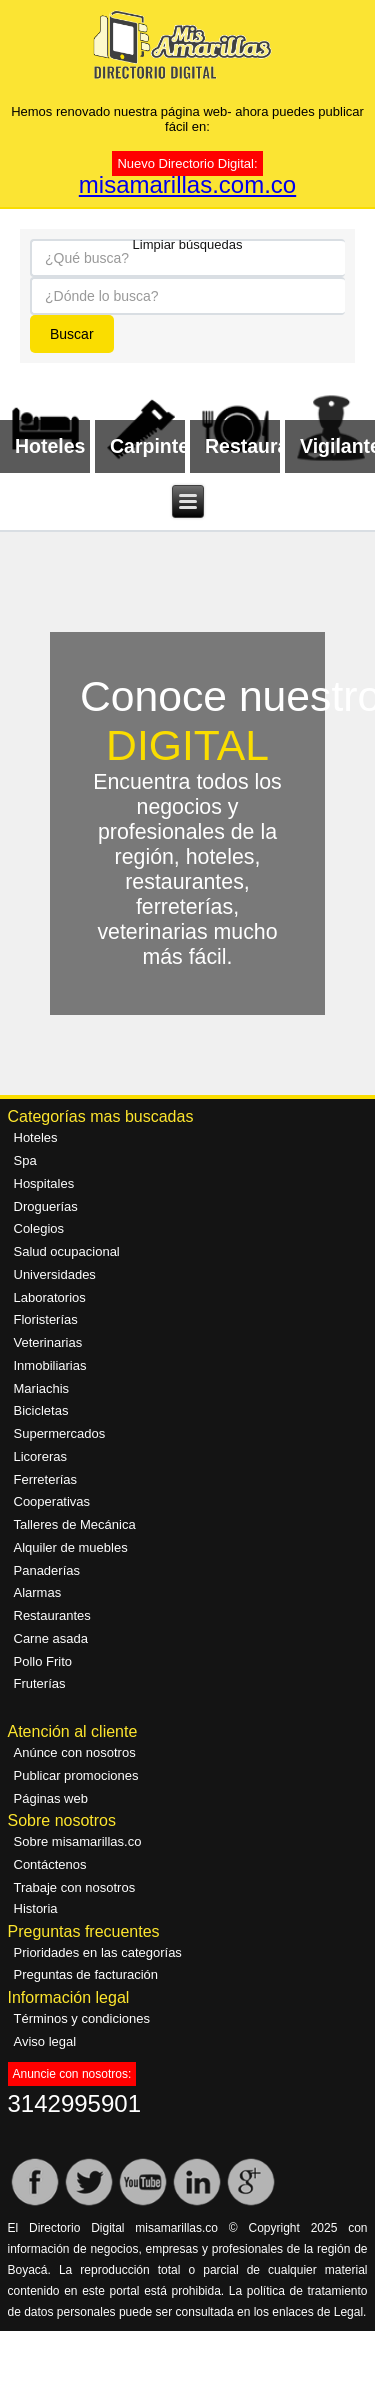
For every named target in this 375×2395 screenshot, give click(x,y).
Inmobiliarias (50, 1365)
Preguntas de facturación (86, 1974)
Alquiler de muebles (71, 1547)
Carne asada (51, 1638)
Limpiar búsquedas (188, 243)
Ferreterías (46, 1479)
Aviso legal (45, 2041)
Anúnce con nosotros (75, 1752)
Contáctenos (50, 1864)
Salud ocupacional (67, 1251)
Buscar (72, 334)
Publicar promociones (76, 1775)
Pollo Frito (43, 1661)
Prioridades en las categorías (98, 1952)
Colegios (39, 1228)
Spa (25, 1160)
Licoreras (40, 1456)
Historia (36, 1908)
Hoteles (36, 1137)
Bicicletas (41, 1410)
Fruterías (40, 1683)
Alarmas (38, 1592)
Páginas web (51, 1798)
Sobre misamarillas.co (78, 1841)
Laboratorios (50, 1297)
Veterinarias (48, 1342)
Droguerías (46, 1206)
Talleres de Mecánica (75, 1524)
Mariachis (42, 1388)
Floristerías (46, 1319)
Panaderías (47, 1570)
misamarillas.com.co (187, 184)
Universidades (55, 1274)
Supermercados (60, 1433)
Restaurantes (52, 1615)
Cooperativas (52, 1501)
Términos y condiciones (82, 2018)
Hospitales (44, 1183)
